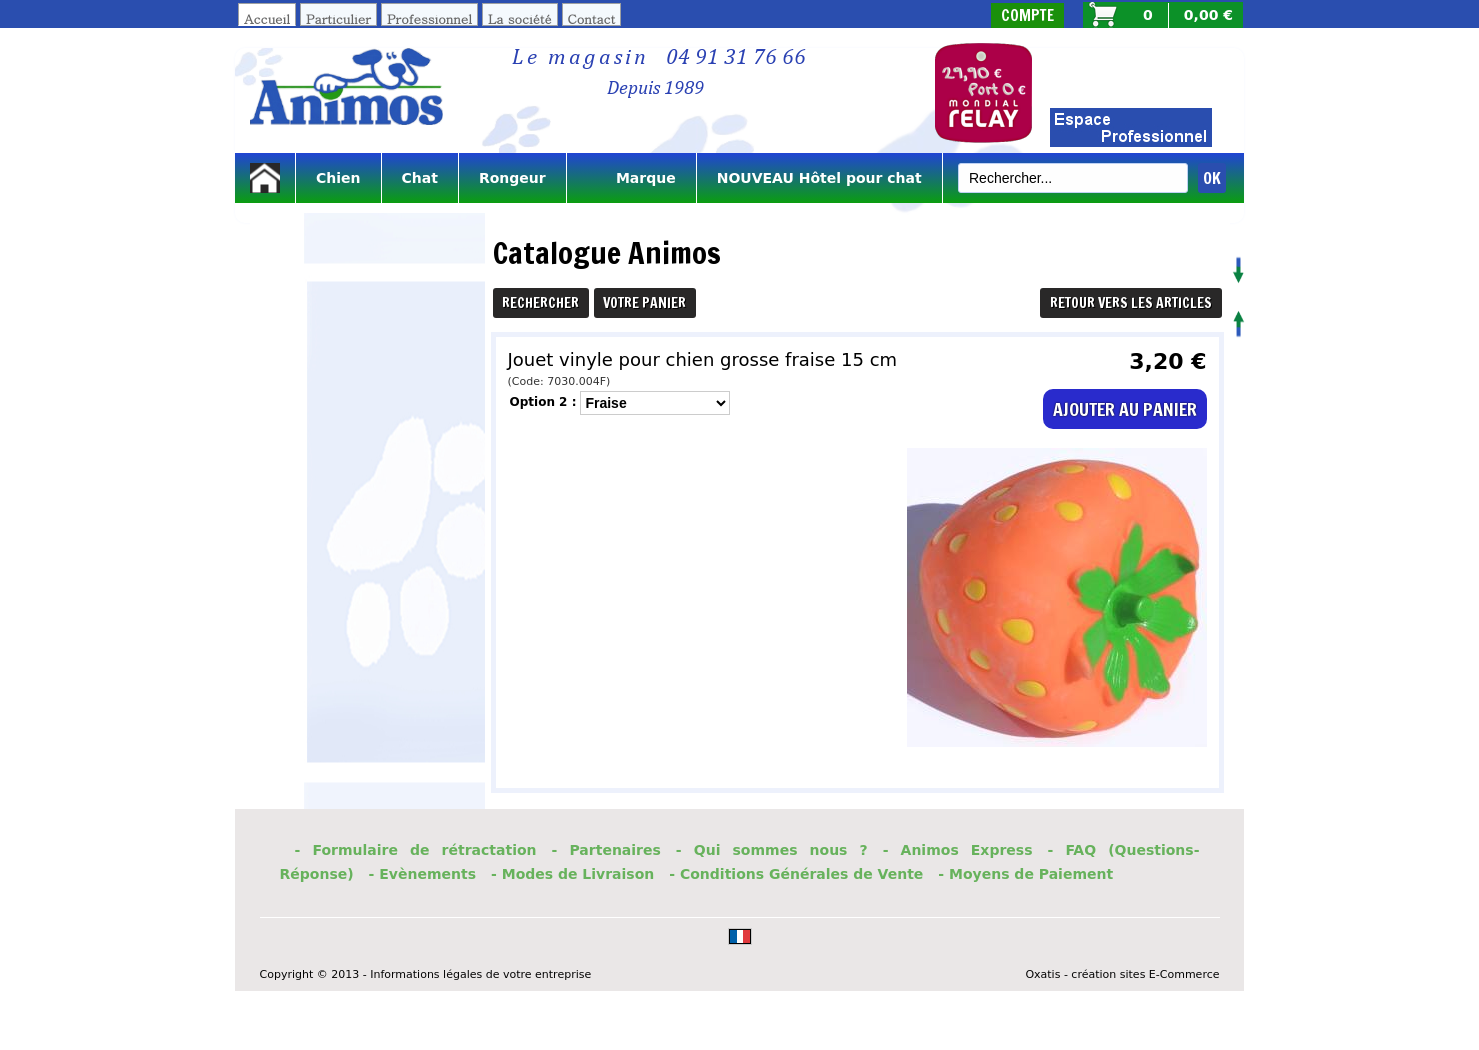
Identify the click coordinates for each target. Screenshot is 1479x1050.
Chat (420, 178)
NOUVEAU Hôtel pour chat (819, 178)
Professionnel (429, 18)
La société (520, 18)
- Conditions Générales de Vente (796, 874)
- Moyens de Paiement (1025, 874)
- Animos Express (958, 850)
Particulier (338, 18)
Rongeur (512, 178)
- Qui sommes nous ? (772, 850)
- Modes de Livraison (572, 874)
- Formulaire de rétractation (416, 850)
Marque (631, 178)
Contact (592, 18)
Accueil (267, 18)
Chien (338, 178)
